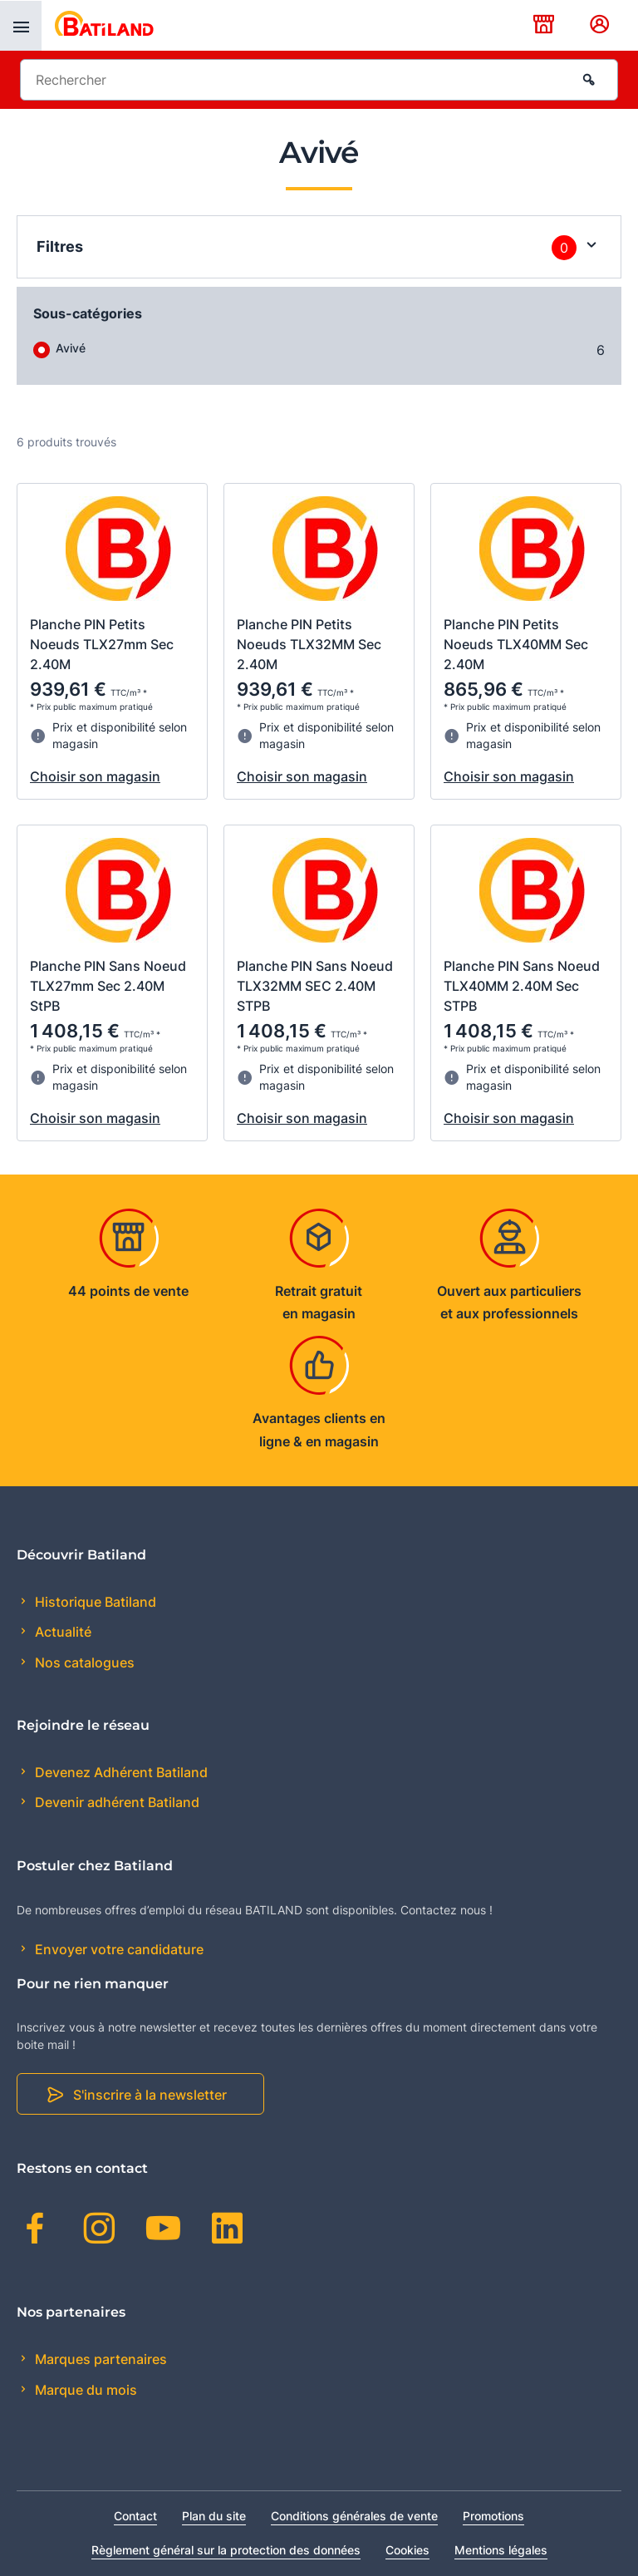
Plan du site (214, 2516)
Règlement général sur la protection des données (226, 2550)
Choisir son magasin (95, 776)
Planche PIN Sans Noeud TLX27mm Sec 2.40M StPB (108, 986)
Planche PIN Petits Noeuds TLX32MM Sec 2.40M (309, 644)
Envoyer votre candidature (118, 1949)
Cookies (407, 2550)
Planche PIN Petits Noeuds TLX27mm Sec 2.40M (102, 644)
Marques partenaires (99, 2359)
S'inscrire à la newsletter (150, 2094)
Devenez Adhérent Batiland (120, 1772)
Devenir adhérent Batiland (115, 1802)
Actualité (61, 1631)
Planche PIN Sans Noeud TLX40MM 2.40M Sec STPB (522, 986)
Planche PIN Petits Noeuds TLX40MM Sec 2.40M (516, 644)
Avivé (71, 348)
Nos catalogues (83, 1662)
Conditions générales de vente (354, 2516)
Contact (135, 2516)
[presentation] (21, 26)
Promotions (493, 2516)
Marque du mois (84, 2389)
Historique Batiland (94, 1601)
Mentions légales (500, 2550)
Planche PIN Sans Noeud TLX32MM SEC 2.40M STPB (315, 986)
